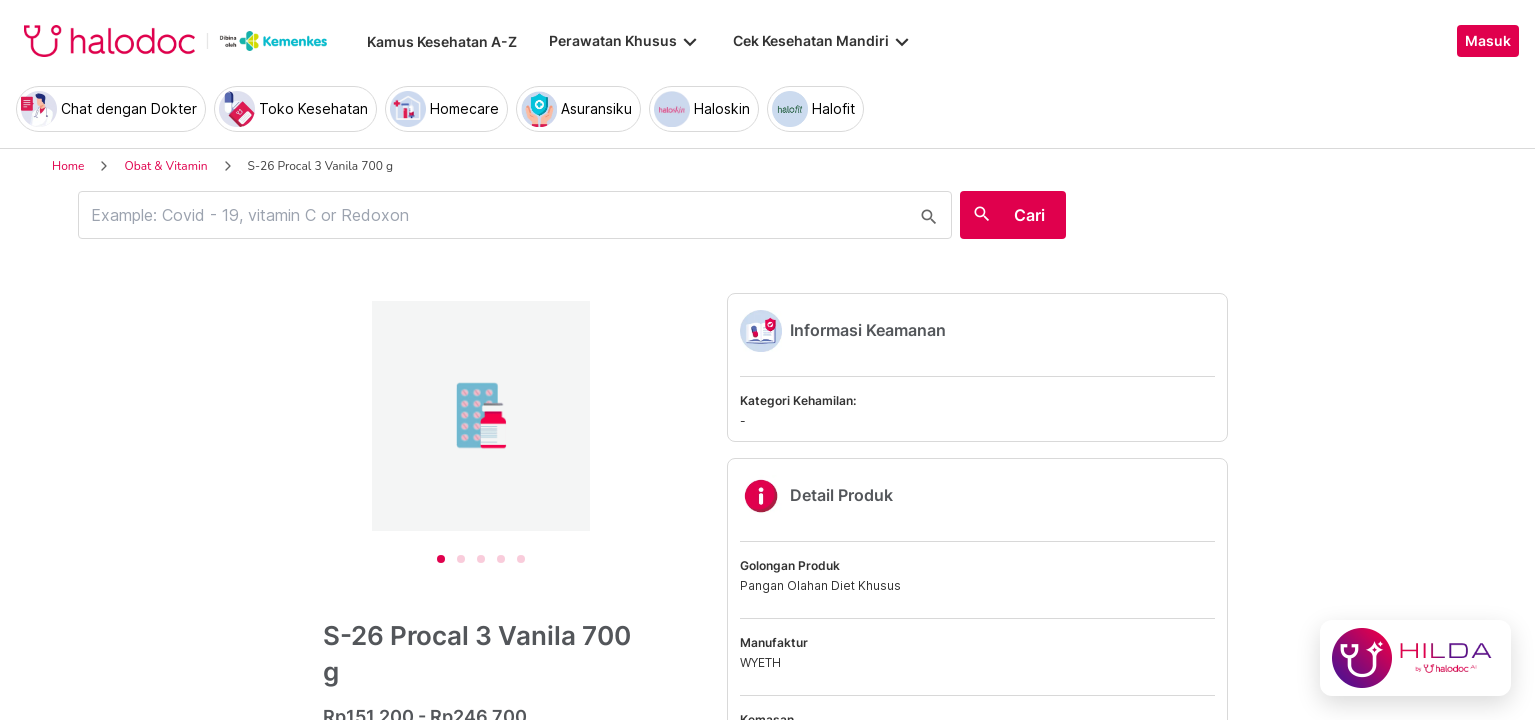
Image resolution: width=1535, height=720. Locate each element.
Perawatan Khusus (625, 41)
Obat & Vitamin (165, 166)
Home (68, 166)
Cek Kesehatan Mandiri (823, 41)
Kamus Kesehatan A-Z (442, 41)
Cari (1029, 215)
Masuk (1488, 41)
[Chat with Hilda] (1415, 658)
